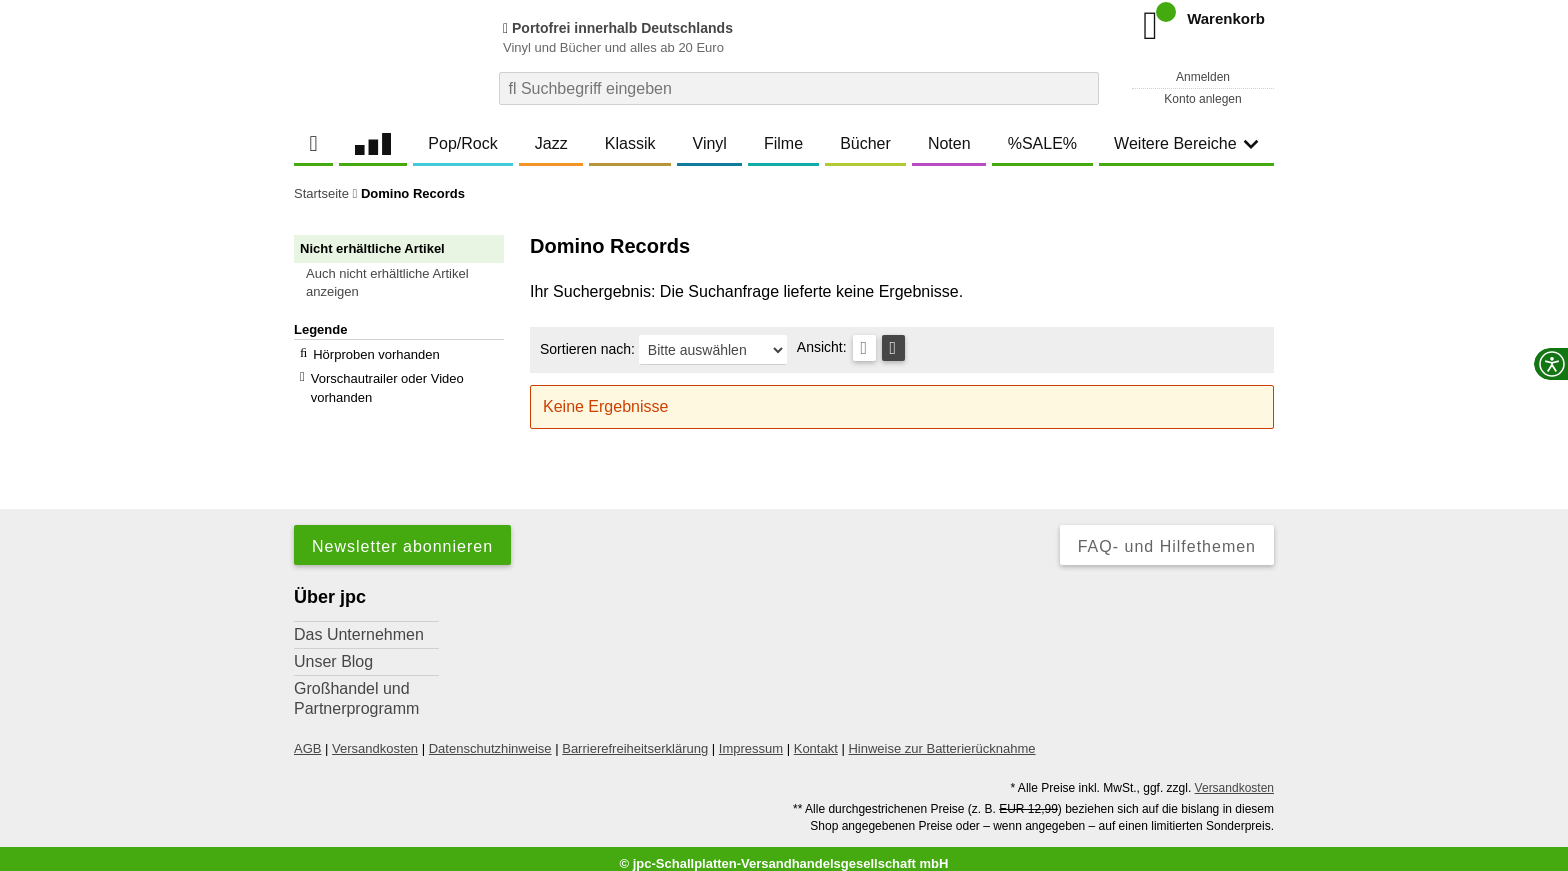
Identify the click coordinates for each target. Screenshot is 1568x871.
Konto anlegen (1202, 99)
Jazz (551, 143)
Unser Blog (333, 651)
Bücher (865, 143)
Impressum (751, 738)
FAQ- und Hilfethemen (1167, 536)
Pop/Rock (462, 143)
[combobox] (799, 88)
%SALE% (1042, 143)
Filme (783, 143)
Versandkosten (375, 738)
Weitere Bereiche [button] (1186, 143)
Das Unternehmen (359, 624)
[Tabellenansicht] (864, 348)
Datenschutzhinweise (490, 738)
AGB (307, 738)
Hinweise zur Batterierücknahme (941, 738)
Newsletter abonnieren (402, 536)
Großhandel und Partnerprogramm (356, 688)
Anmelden (1203, 77)
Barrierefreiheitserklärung (635, 738)
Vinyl (710, 143)
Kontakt (816, 738)
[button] (408, 283)
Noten (949, 143)
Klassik (630, 143)
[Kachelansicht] (893, 348)
